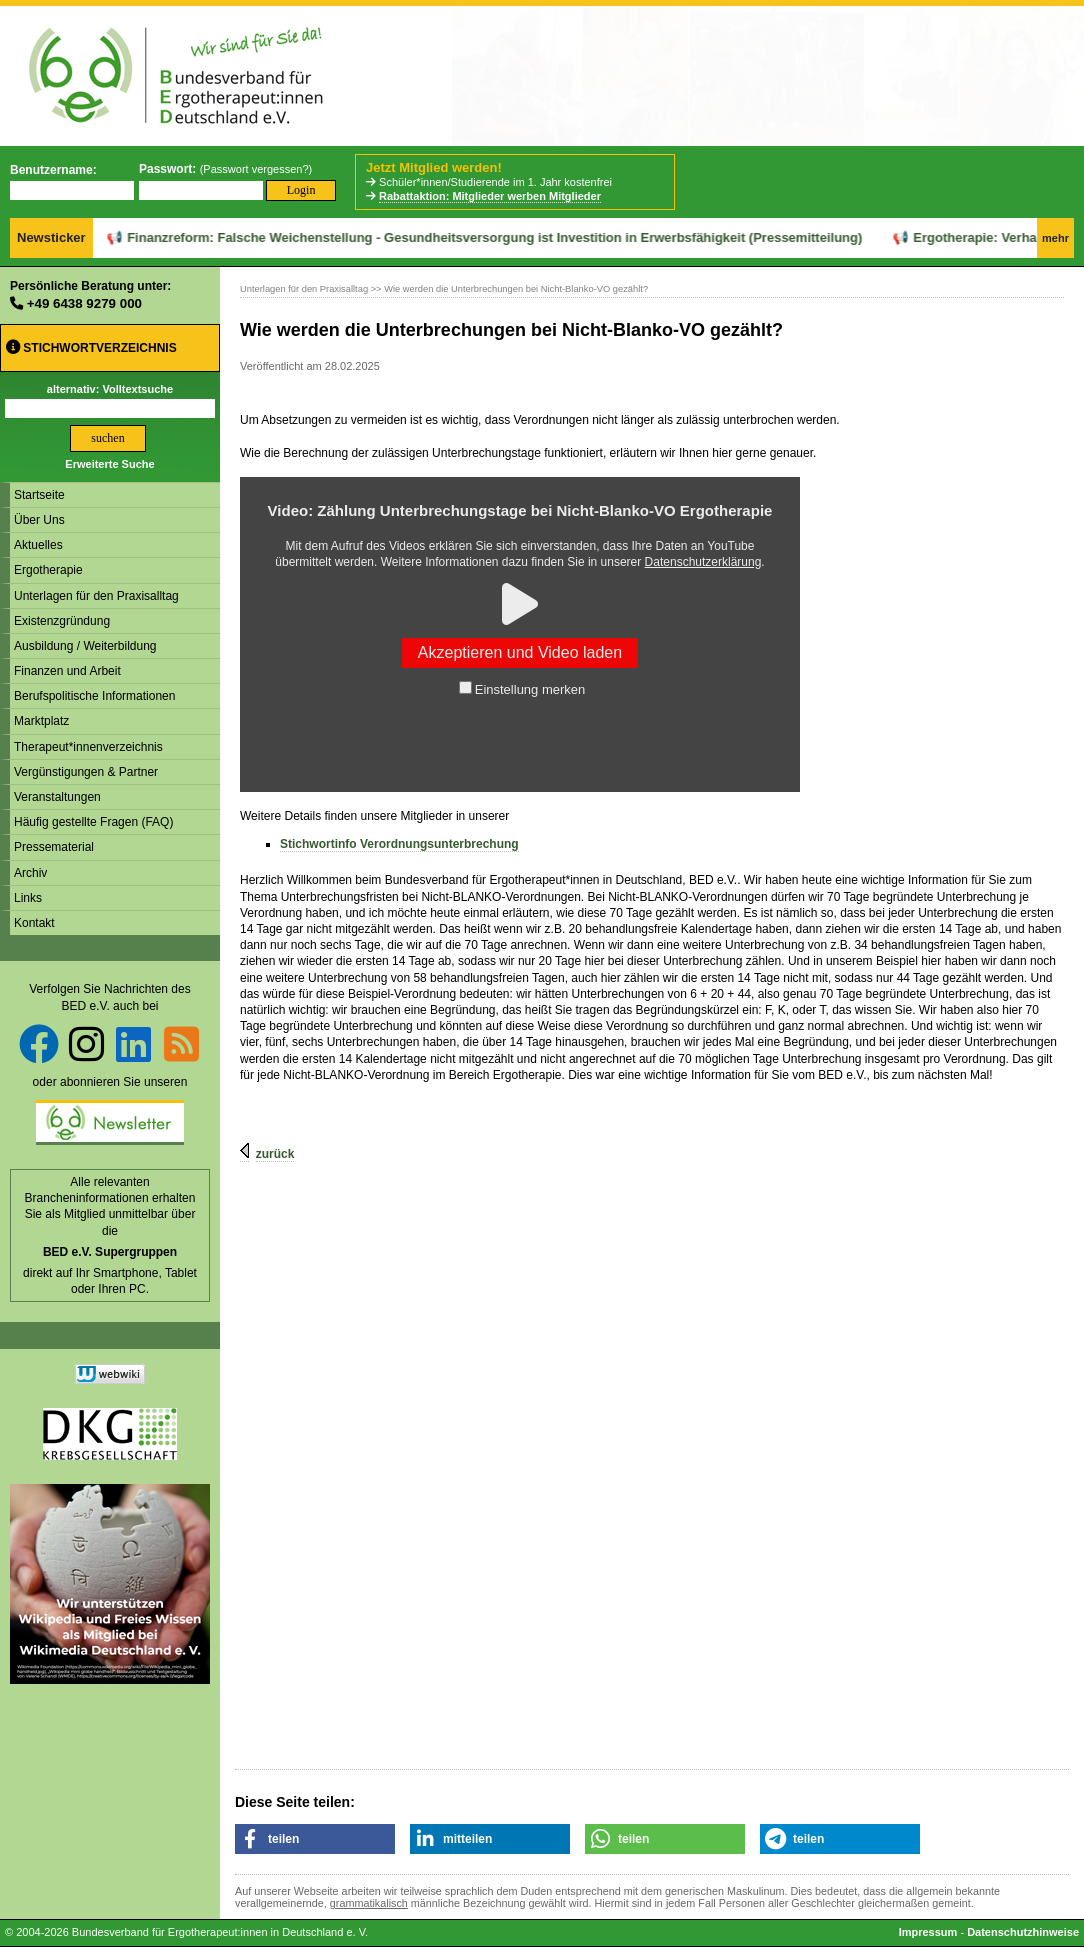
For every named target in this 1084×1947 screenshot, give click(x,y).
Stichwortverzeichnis (91, 347)
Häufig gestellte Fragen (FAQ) (93, 822)
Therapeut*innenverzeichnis (88, 747)
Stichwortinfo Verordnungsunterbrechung (399, 844)
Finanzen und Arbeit (67, 671)
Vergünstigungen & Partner (86, 772)
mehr (1055, 238)
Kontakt (34, 923)
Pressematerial (54, 847)
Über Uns (39, 520)
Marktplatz (41, 721)
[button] (315, 1839)
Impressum (928, 1932)
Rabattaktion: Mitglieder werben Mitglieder (490, 196)
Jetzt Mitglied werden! (434, 167)
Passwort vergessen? (255, 169)
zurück (275, 1154)
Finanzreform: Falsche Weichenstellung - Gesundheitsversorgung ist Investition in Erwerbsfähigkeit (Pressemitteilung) (435, 237)
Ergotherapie (48, 570)
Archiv (30, 873)
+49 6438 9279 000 (84, 303)
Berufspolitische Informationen (94, 696)
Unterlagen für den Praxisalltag (96, 596)
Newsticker (51, 237)
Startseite (39, 495)
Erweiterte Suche (109, 464)
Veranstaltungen (57, 797)
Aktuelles (38, 545)
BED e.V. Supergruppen (110, 1252)
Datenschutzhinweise (1023, 1932)
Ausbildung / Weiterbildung (85, 646)
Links (28, 898)
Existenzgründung (62, 621)
